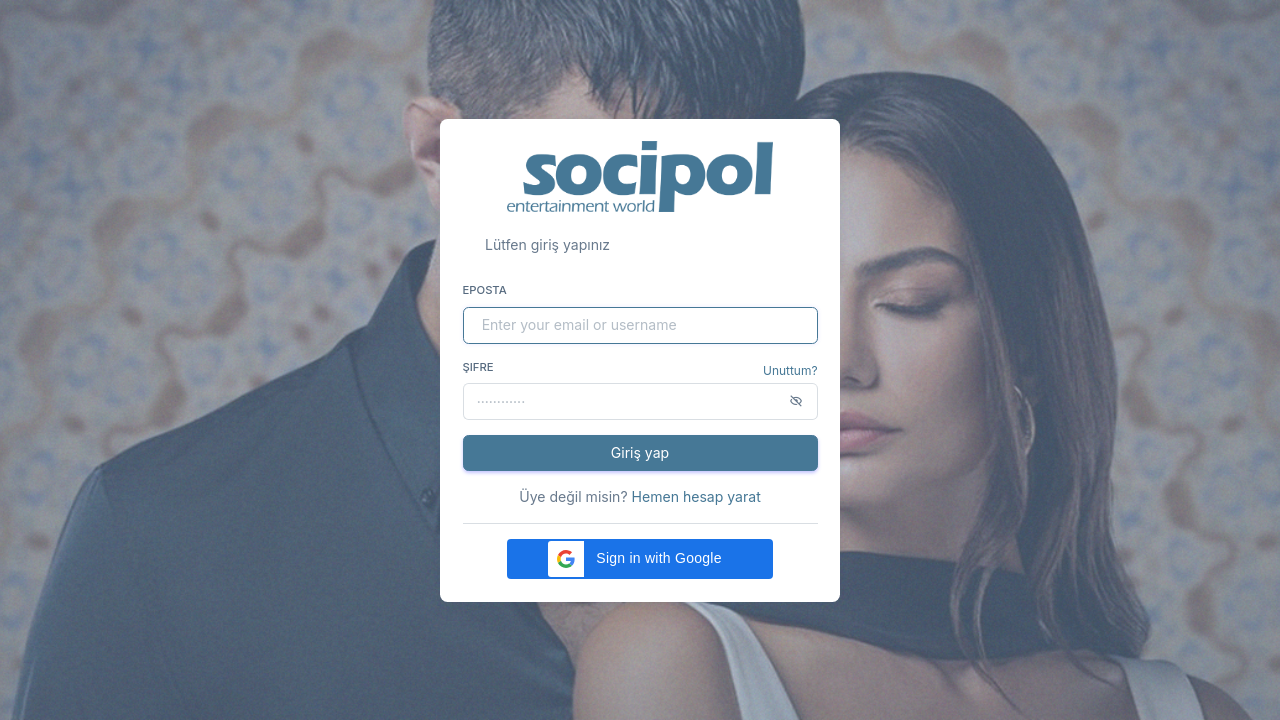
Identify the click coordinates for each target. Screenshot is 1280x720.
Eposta (485, 290)
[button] (640, 559)
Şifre (478, 367)
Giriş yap (640, 452)
